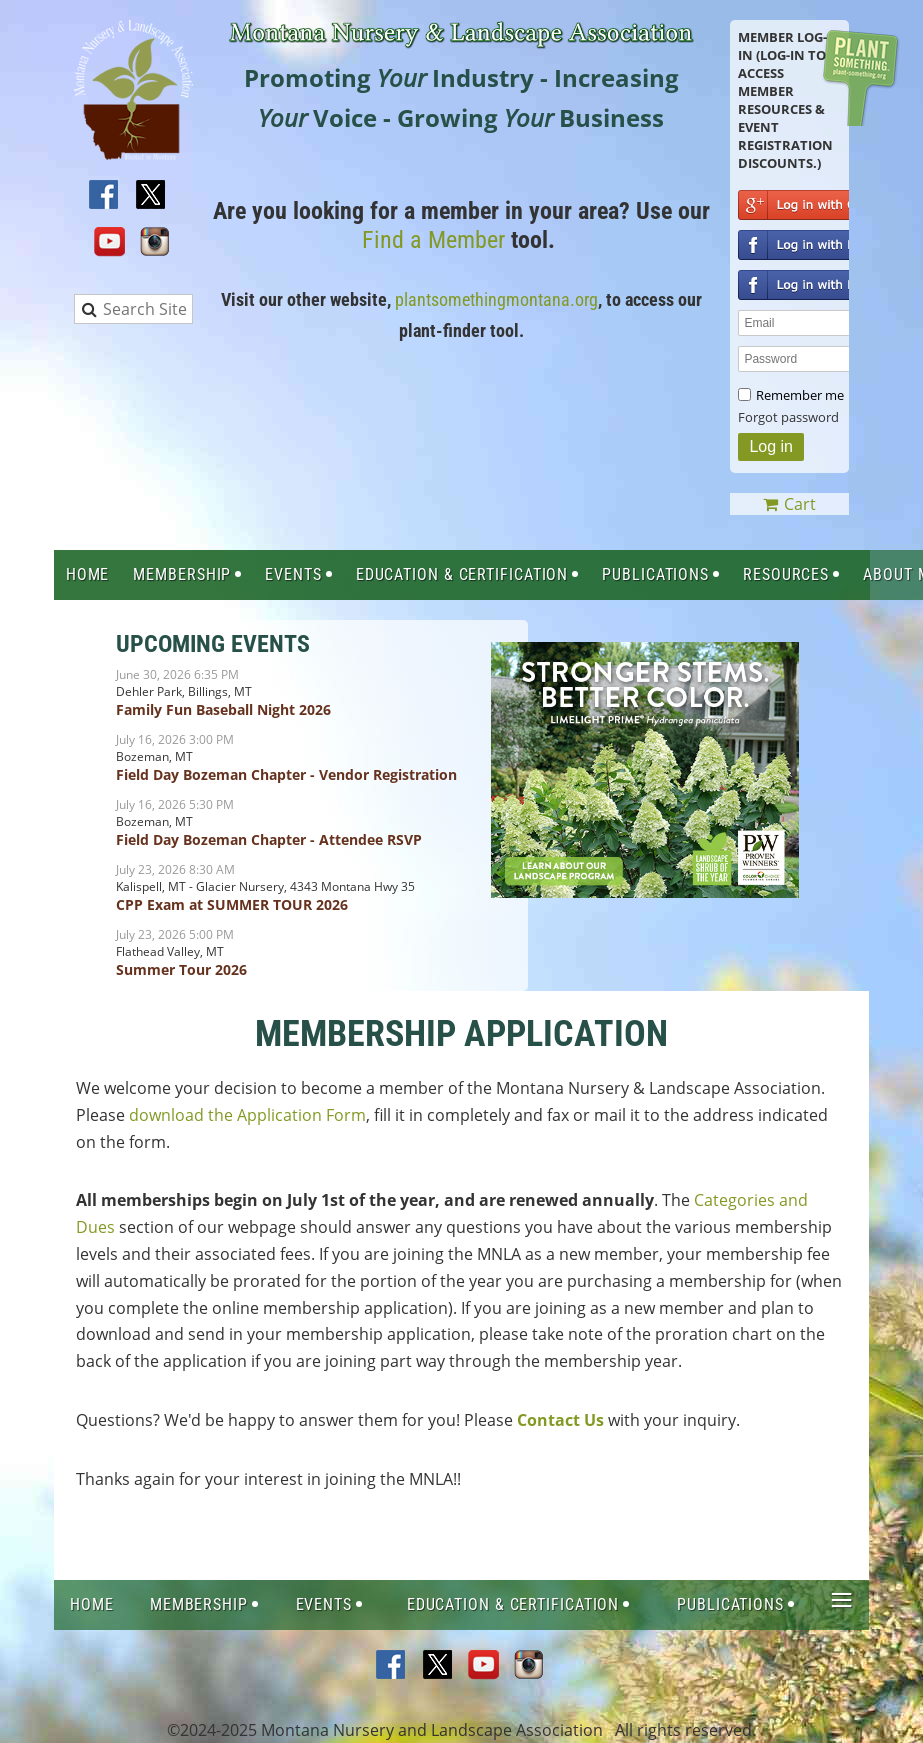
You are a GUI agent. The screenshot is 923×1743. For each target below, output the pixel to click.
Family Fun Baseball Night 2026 (223, 709)
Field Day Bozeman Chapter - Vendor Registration (286, 774)
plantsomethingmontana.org (496, 299)
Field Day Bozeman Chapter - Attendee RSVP (269, 839)
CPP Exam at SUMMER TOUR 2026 (232, 904)
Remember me (800, 395)
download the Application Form (247, 1115)
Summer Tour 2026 (181, 969)
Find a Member (433, 240)
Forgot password (788, 417)
